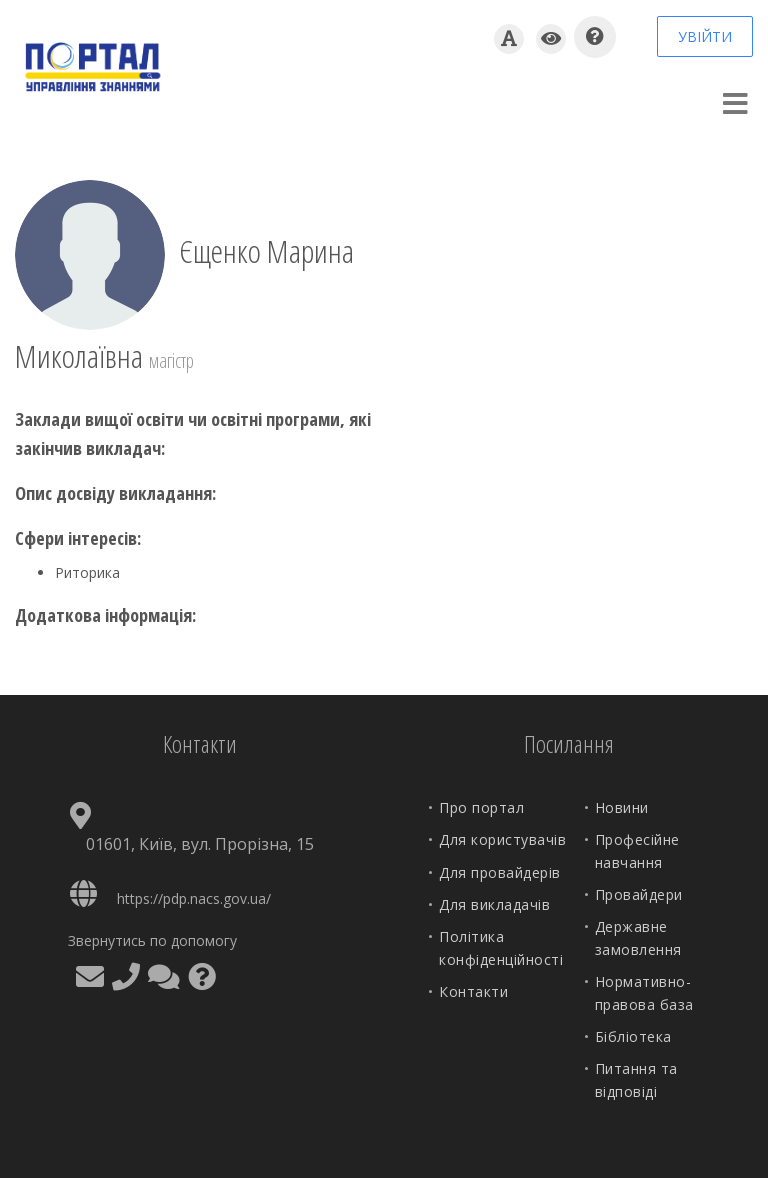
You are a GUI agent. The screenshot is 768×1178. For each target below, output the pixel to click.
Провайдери (639, 894)
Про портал (481, 807)
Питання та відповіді (636, 1079)
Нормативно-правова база (644, 992)
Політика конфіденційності (501, 947)
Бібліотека (633, 1036)
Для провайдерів (500, 872)
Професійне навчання (637, 850)
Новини (622, 807)
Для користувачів (502, 839)
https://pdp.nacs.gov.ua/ (194, 898)
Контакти (473, 991)
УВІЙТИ (705, 36)
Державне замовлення (638, 937)
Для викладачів (494, 904)
